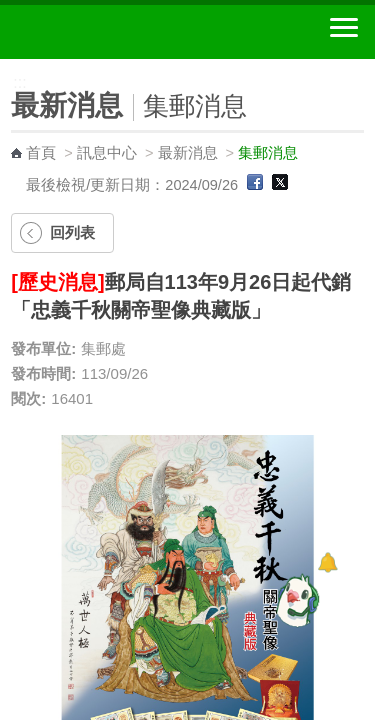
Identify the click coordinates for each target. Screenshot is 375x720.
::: (6, 67)
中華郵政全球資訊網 (125, 32)
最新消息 (188, 153)
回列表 (72, 232)
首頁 (41, 153)
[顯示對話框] (327, 562)
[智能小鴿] (295, 600)
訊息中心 (107, 153)
